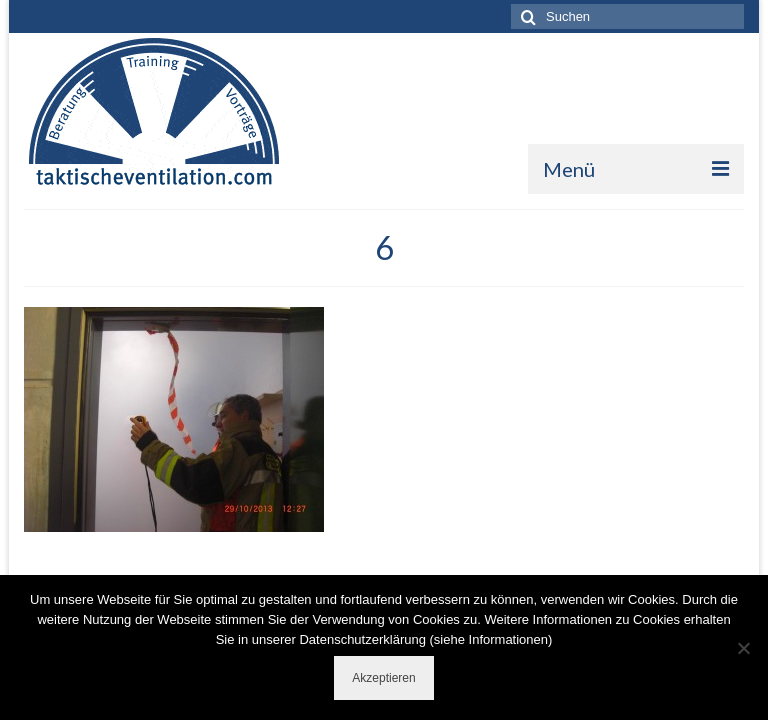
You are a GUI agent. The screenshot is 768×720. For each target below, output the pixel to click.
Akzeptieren (383, 678)
